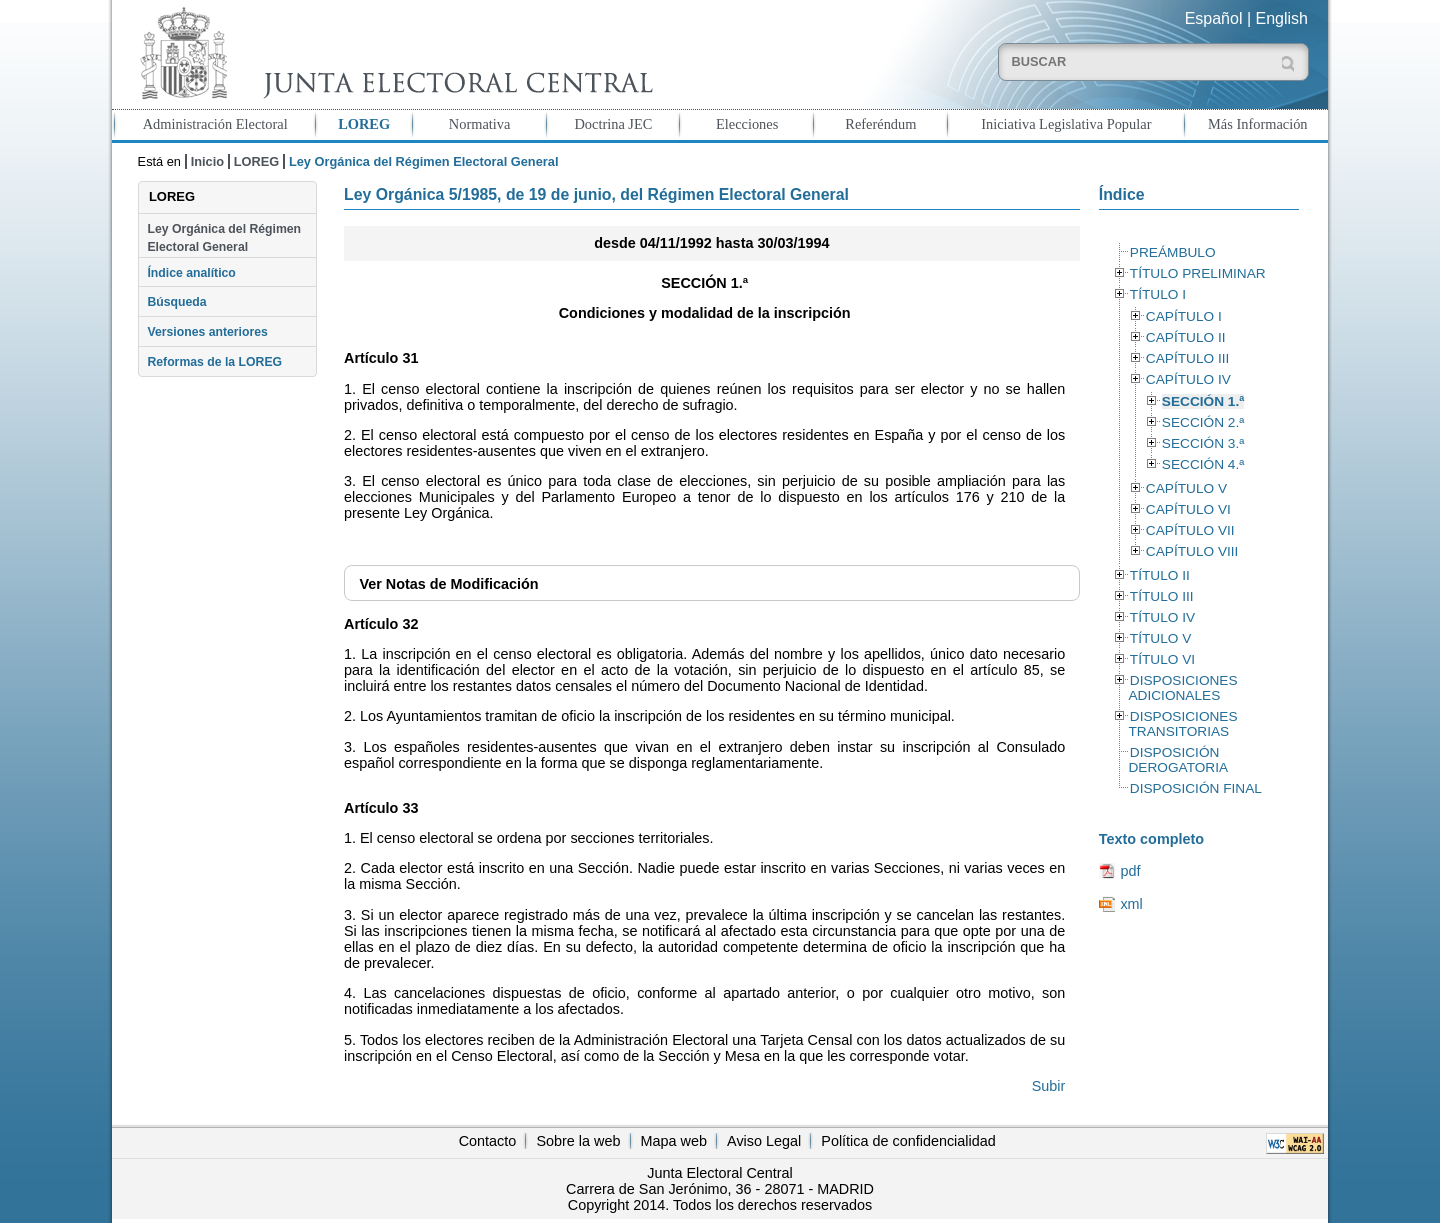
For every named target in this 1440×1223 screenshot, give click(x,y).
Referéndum (880, 124)
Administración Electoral (215, 124)
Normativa (480, 124)
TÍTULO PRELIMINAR (1198, 273)
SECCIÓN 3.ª (1203, 443)
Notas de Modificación (448, 584)
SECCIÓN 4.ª (1203, 464)
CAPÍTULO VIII (1192, 551)
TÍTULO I (1158, 294)
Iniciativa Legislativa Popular (1066, 124)
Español (1214, 18)
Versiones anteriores (207, 332)
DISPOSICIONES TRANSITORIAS (1182, 724)
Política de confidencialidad (908, 1141)
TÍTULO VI (1162, 659)
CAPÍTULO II (1186, 337)
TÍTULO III (1162, 596)
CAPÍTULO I (1184, 316)
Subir (1049, 1086)
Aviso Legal (764, 1141)
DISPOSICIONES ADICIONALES (1182, 688)
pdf (1130, 871)
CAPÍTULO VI (1188, 509)
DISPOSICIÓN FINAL (1196, 788)
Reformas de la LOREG (214, 362)
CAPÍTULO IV (1188, 379)
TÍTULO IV (1162, 617)
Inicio (207, 161)
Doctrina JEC (613, 124)
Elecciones (747, 124)
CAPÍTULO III (1187, 358)
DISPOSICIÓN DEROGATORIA (1178, 760)
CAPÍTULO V (1186, 488)
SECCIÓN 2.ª (1203, 422)
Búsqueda (176, 302)
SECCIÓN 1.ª (1203, 401)
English (1282, 18)
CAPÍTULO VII (1190, 530)
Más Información (1258, 124)
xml (1131, 904)
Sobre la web (578, 1141)
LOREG (364, 124)
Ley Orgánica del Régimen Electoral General (224, 238)
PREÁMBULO (1173, 252)
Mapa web (674, 1141)
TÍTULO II (1160, 575)
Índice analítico (191, 273)
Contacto (488, 1141)
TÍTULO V (1160, 638)
